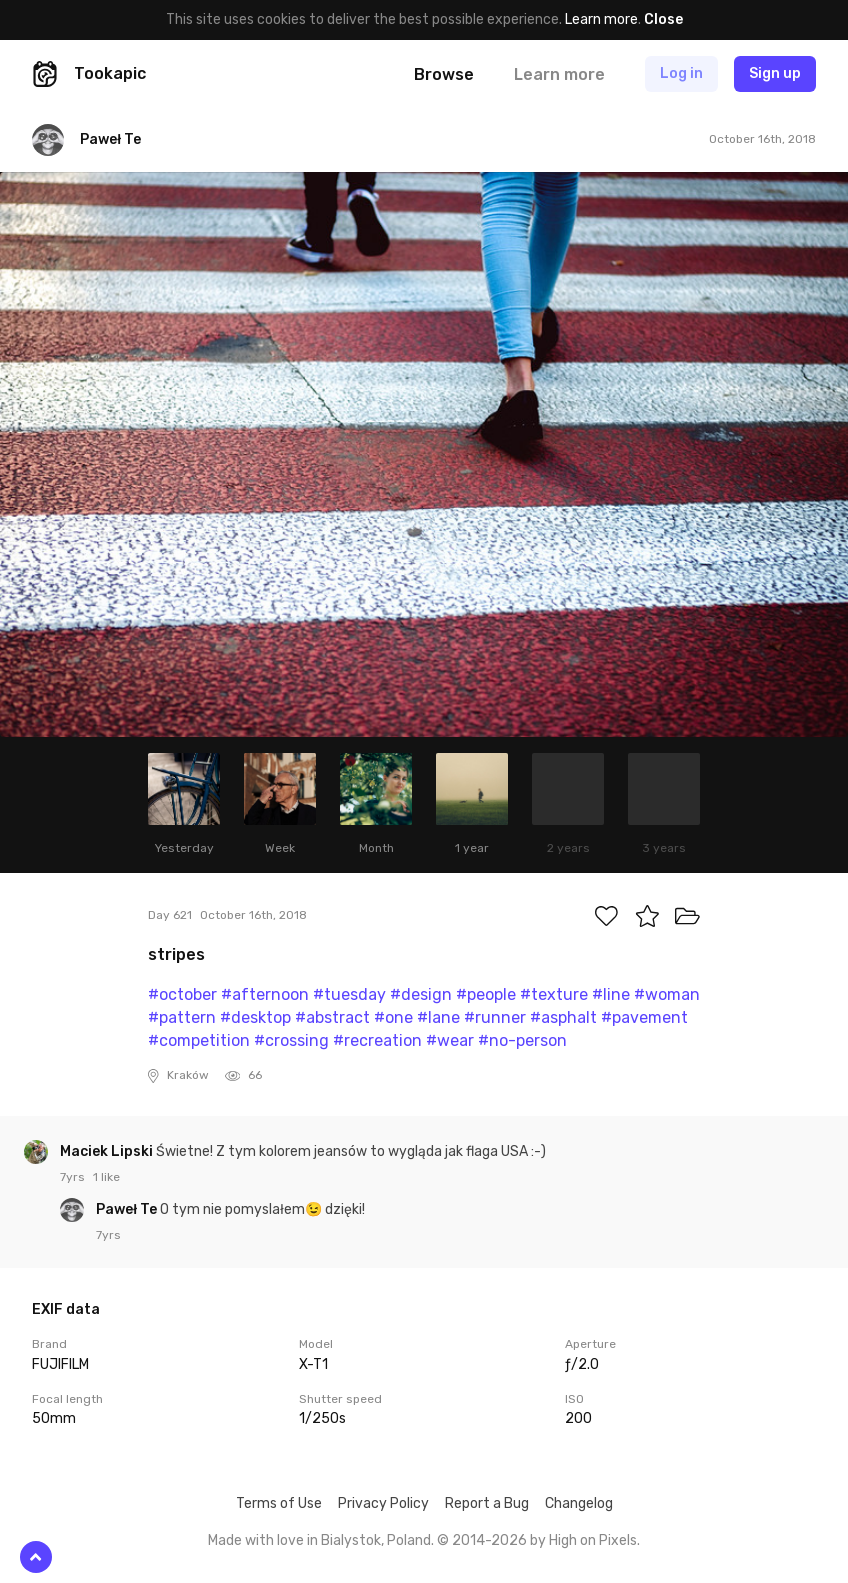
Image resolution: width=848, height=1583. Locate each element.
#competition (199, 1040)
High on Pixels (593, 1540)
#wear (450, 1040)
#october (182, 994)
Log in (681, 73)
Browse (444, 74)
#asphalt (563, 1017)
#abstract (332, 1017)
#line (611, 994)
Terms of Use (279, 1503)
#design (421, 994)
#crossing (291, 1040)
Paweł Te (128, 1209)
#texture (554, 994)
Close (663, 19)
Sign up (775, 73)
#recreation (377, 1040)
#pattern (182, 1017)
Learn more (601, 19)
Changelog (579, 1503)
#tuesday (349, 994)
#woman (667, 994)
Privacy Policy (383, 1503)
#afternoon (265, 994)
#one (393, 1017)
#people (486, 994)
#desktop (255, 1017)
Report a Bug (487, 1503)
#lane (438, 1017)
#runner (495, 1017)
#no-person (522, 1040)
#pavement (644, 1017)
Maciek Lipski (108, 1151)
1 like (106, 1177)
